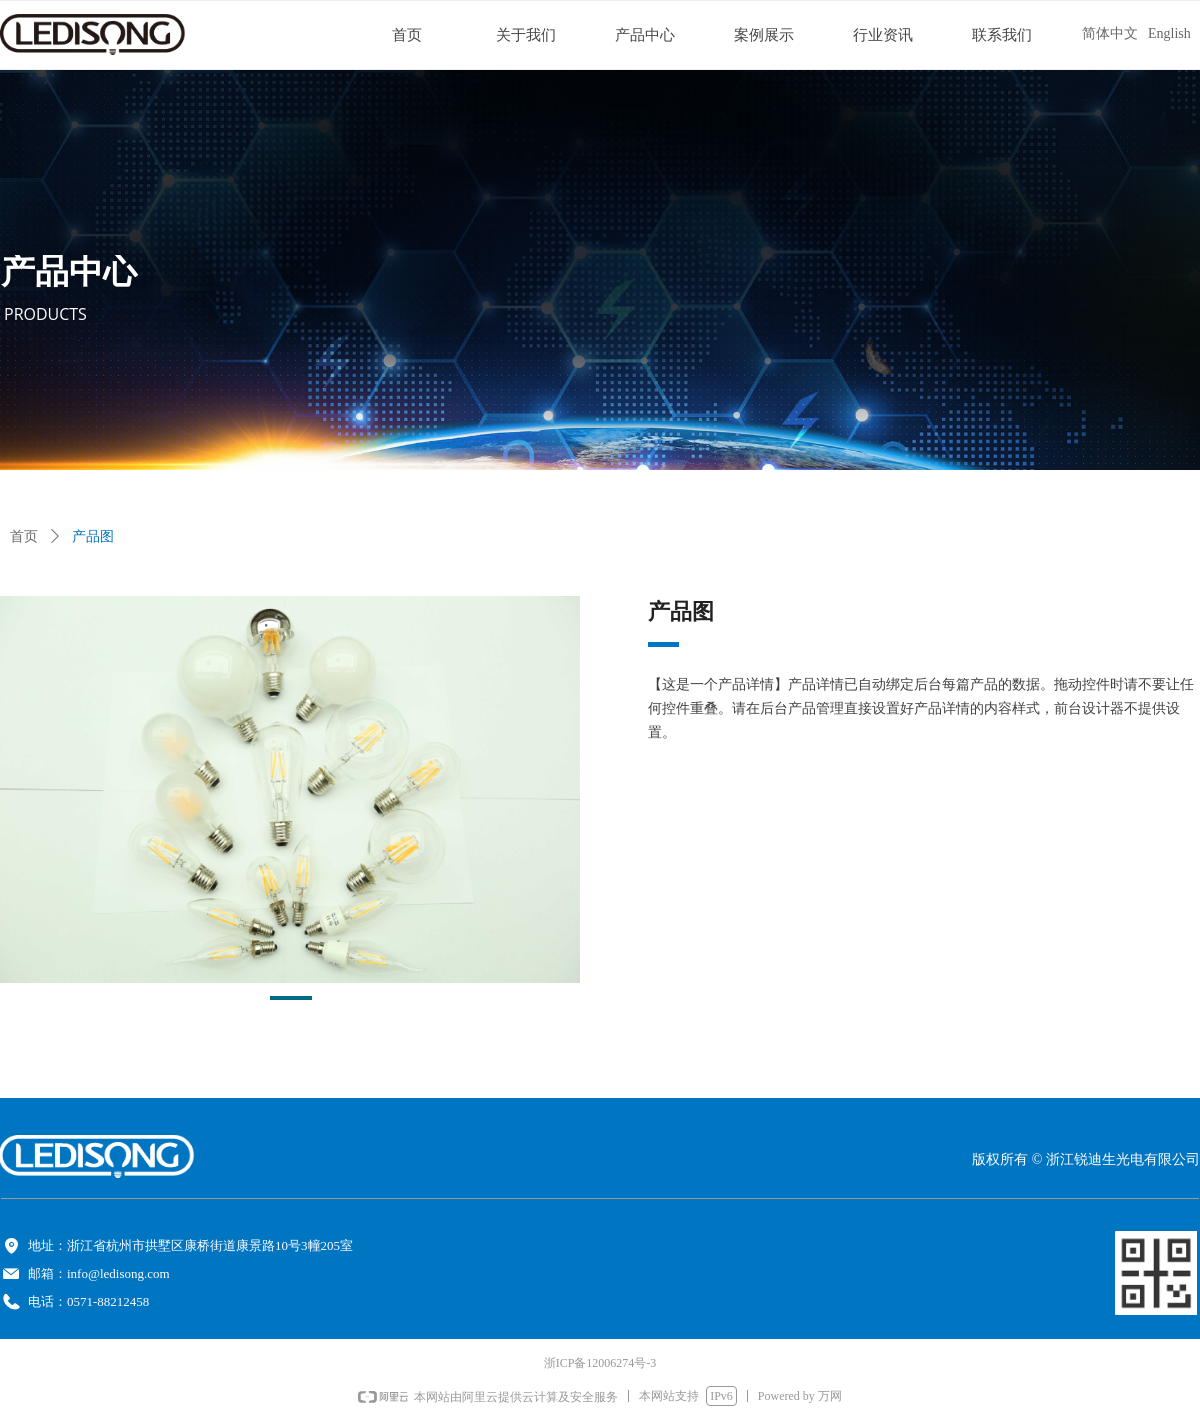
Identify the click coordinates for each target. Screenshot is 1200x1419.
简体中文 (1110, 33)
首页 (24, 536)
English (1169, 33)
